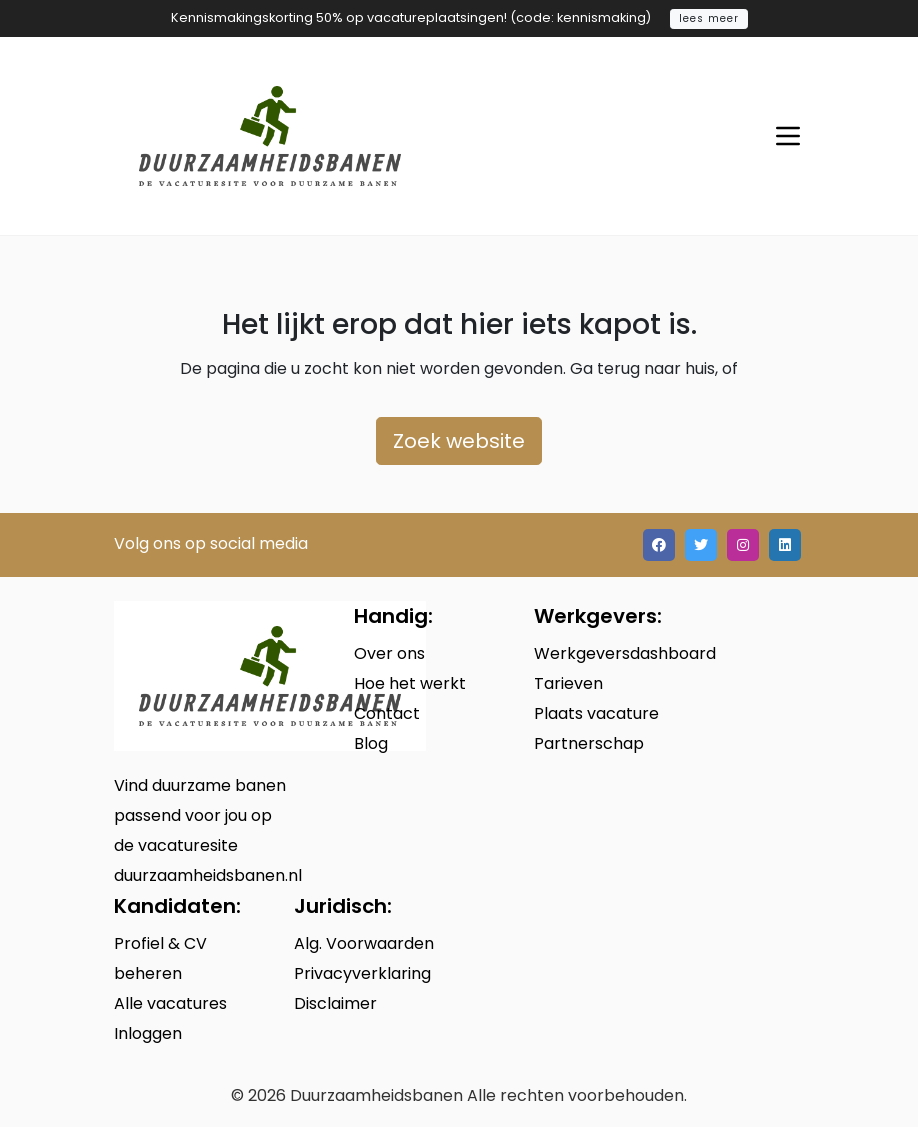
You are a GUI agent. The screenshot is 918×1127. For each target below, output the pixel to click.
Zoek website (459, 441)
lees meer (709, 18)
